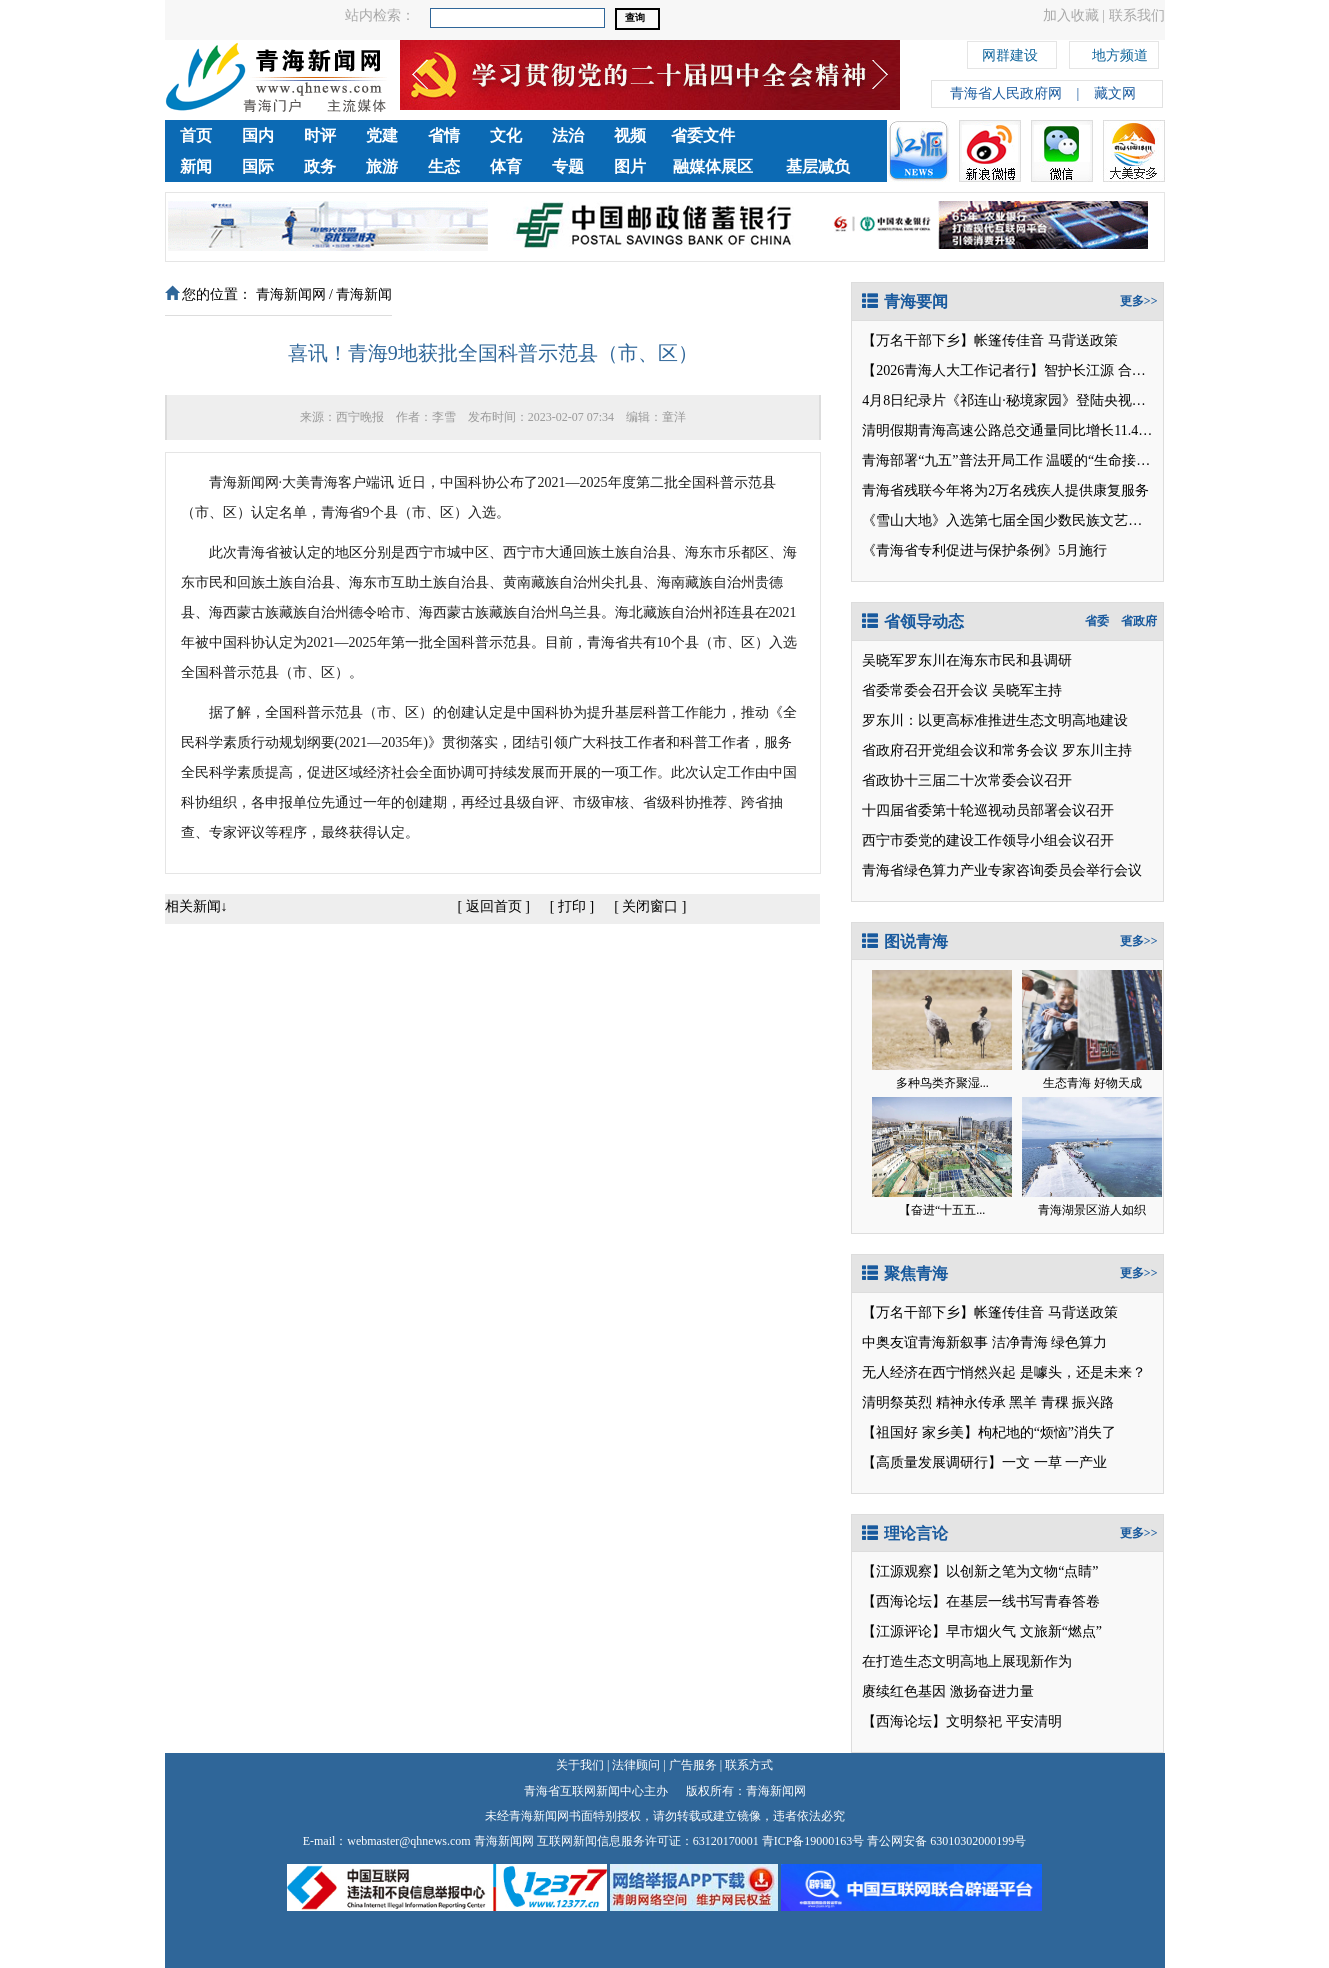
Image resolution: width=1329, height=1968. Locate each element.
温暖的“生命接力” (1101, 460)
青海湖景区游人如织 (1092, 1210)
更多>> (1139, 301)
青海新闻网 (291, 294)
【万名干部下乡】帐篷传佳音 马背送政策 (990, 340)
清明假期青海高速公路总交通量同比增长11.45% (1009, 430)
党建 (382, 135)
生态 (444, 166)
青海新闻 (364, 294)
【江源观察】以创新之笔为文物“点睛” (980, 1571)
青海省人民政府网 (1006, 93)
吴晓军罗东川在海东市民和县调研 (967, 660)
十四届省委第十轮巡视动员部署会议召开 (988, 810)
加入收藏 (1071, 15)
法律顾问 (636, 1765)
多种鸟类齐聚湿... (942, 1083)
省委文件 (703, 135)
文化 (506, 135)
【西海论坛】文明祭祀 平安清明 (962, 1721)
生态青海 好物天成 (1092, 1083)
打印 (572, 906)
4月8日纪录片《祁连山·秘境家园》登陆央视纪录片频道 (1032, 400)
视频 (630, 135)
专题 (568, 166)
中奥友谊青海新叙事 (925, 1342)
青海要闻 (905, 301)
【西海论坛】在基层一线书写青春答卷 (981, 1601)
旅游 (382, 166)
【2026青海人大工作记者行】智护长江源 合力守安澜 (1025, 370)
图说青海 (905, 941)
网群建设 (1010, 52)
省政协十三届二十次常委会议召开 (967, 780)
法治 (568, 135)
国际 (258, 166)
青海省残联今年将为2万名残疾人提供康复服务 (1005, 490)
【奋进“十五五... (942, 1210)
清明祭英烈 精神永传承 (934, 1402)
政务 (320, 166)
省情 (444, 135)
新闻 (196, 166)
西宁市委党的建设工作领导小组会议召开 (988, 840)
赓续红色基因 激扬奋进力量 (948, 1691)
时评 (320, 135)
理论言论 (905, 1533)
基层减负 (818, 166)
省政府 (1139, 621)
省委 (1097, 621)
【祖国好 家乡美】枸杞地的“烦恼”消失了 (989, 1432)
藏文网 (1115, 93)
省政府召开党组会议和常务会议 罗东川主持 (997, 750)
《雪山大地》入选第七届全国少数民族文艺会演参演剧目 (1037, 520)
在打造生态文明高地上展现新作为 (967, 1661)
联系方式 (749, 1765)
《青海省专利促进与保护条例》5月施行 (984, 550)
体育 (506, 166)
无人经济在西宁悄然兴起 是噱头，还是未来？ (1004, 1372)
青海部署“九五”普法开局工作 (952, 460)
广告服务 (693, 1765)
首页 (196, 135)
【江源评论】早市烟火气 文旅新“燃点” (982, 1631)
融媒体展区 (713, 166)
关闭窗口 (650, 906)
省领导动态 (913, 621)
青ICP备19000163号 (813, 1841)
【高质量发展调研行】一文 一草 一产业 (984, 1462)
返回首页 (494, 906)
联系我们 (1137, 15)
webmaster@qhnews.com (408, 1841)
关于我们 (580, 1765)
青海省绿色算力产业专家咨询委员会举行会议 (1002, 870)
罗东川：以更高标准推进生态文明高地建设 (995, 720)
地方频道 (1120, 52)
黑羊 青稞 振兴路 (1061, 1402)
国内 (258, 135)
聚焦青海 (905, 1273)
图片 (630, 166)
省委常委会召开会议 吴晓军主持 (962, 690)
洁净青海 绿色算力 (1050, 1342)
